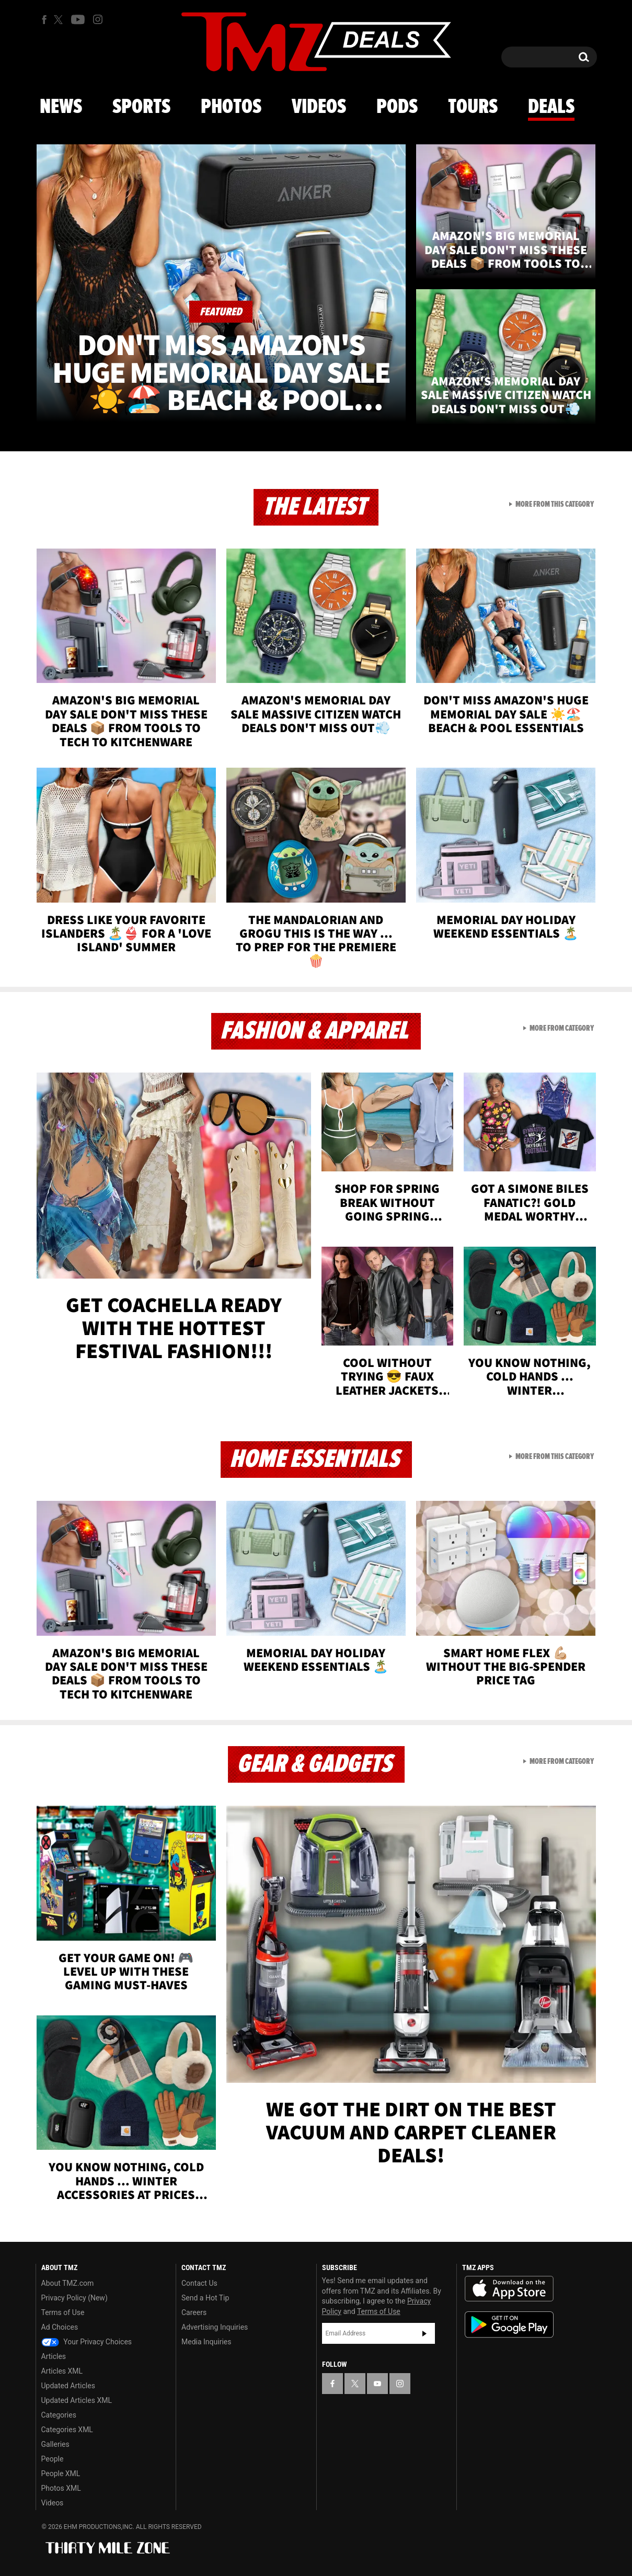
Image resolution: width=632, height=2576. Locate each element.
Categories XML (67, 2429)
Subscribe (424, 2333)
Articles (53, 2356)
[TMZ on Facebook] (44, 19)
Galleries (55, 2444)
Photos (231, 107)
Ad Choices (59, 2327)
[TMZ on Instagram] (98, 19)
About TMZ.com (67, 2283)
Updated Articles (68, 2385)
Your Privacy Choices (86, 2342)
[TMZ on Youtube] (78, 19)
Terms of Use (63, 2312)
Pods (397, 107)
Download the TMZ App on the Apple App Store (509, 2289)
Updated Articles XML (76, 2400)
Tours (473, 107)
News (61, 107)
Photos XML (61, 2488)
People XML (61, 2473)
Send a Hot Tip (205, 2298)
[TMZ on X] (60, 19)
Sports (141, 107)
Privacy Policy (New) (74, 2298)
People (52, 2459)
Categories (58, 2415)
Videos (319, 107)
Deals (551, 107)
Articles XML (62, 2371)
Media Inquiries (206, 2342)
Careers (193, 2312)
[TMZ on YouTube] (377, 2383)
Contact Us (199, 2283)
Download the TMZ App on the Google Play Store (509, 2324)
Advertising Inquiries (214, 2327)
